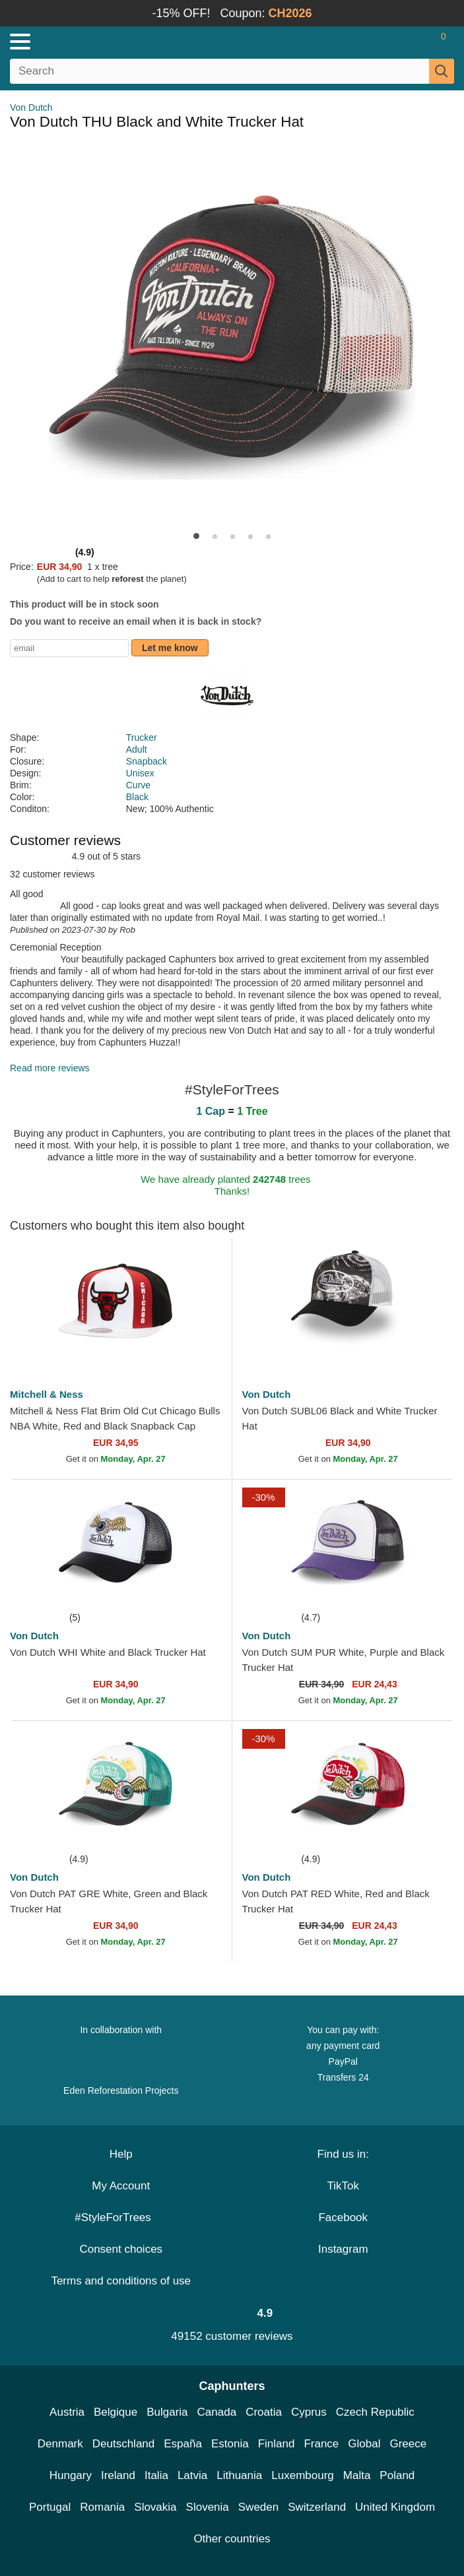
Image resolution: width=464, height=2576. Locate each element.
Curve (138, 785)
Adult (136, 749)
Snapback (146, 761)
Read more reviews (50, 1068)
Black (137, 797)
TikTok (343, 2186)
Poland (397, 2475)
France (321, 2443)
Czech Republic (375, 2412)
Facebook (343, 2217)
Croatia (264, 2412)
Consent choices (120, 2249)
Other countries (231, 2538)
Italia (156, 2475)
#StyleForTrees (121, 2217)
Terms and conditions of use (121, 2281)
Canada (217, 2412)
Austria (67, 2412)
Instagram (343, 2249)
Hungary (71, 2475)
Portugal (50, 2507)
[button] (196, 536)
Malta (357, 2475)
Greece (407, 2443)
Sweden (258, 2507)
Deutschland (123, 2443)
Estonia (230, 2443)
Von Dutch (31, 107)
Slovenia (207, 2507)
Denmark (60, 2443)
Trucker (141, 737)
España (183, 2443)
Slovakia (155, 2507)
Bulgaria (167, 2412)
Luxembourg (302, 2475)
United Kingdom (395, 2507)
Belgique (115, 2412)
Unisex (140, 773)
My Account (121, 2186)
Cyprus (309, 2412)
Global (364, 2443)
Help (121, 2154)
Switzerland (317, 2507)
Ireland (118, 2475)
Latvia (192, 2475)
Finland (276, 2443)
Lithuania (239, 2475)
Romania (102, 2507)
